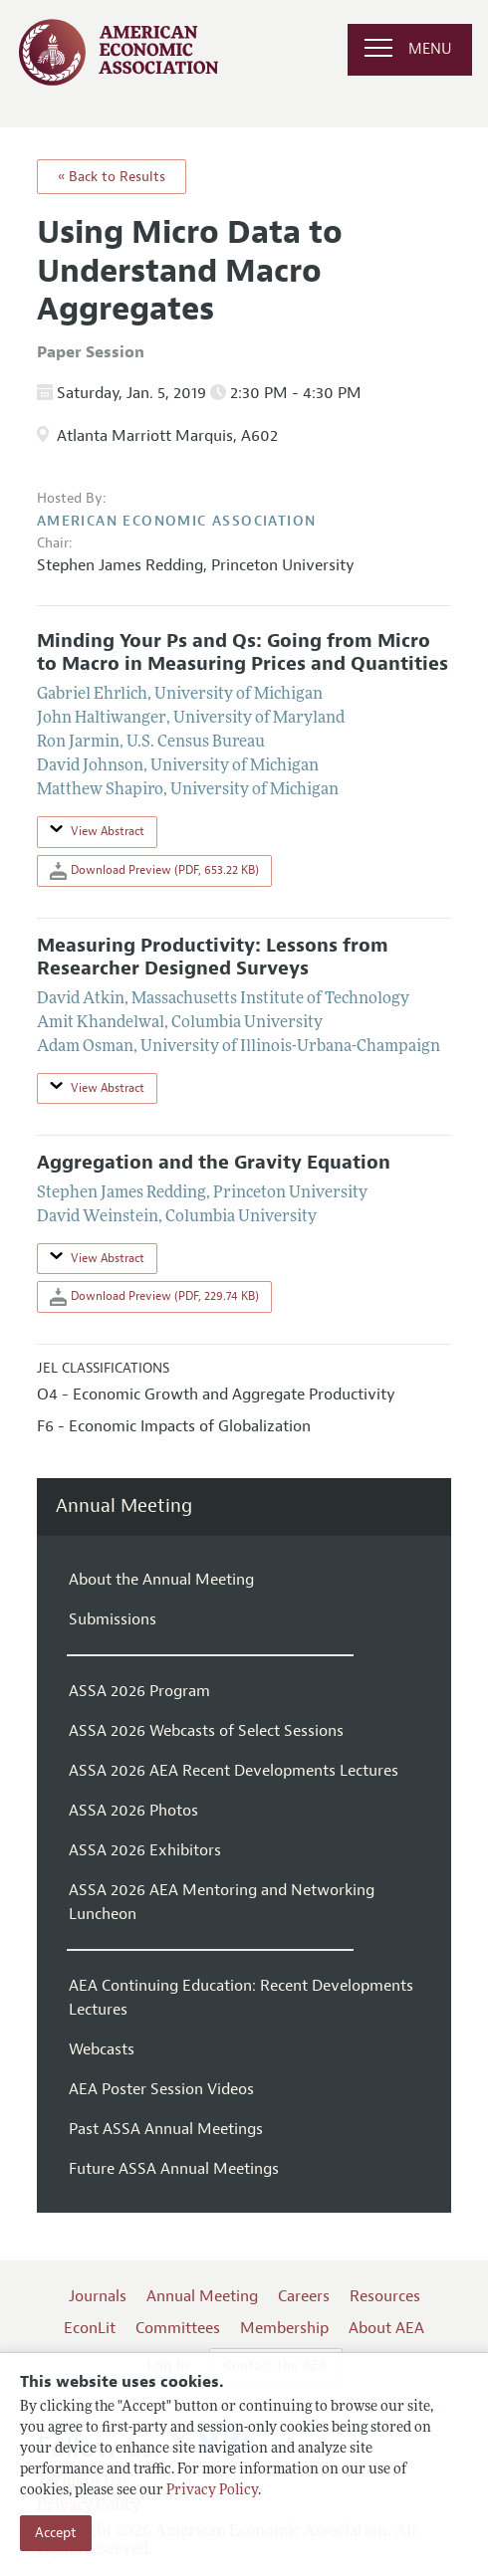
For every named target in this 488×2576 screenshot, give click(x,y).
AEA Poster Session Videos (161, 2089)
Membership (284, 2328)
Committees (177, 2328)
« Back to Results (111, 176)
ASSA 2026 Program (139, 1691)
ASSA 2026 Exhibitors (145, 1850)
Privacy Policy (212, 2490)
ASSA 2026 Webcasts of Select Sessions (206, 1731)
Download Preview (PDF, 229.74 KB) (154, 1297)
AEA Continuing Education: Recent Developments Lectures (241, 1998)
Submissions (112, 1619)
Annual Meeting (124, 1506)
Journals (97, 2296)
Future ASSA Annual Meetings (174, 2169)
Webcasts (101, 2049)
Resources (385, 2296)
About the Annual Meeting (161, 1580)
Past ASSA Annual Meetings (166, 2129)
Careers (304, 2296)
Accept (56, 2532)
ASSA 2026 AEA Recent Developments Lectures (233, 1771)
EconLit (90, 2328)
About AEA (386, 2328)
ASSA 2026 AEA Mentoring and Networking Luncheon (221, 1902)
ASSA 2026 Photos (133, 1811)
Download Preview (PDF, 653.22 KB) (154, 871)
